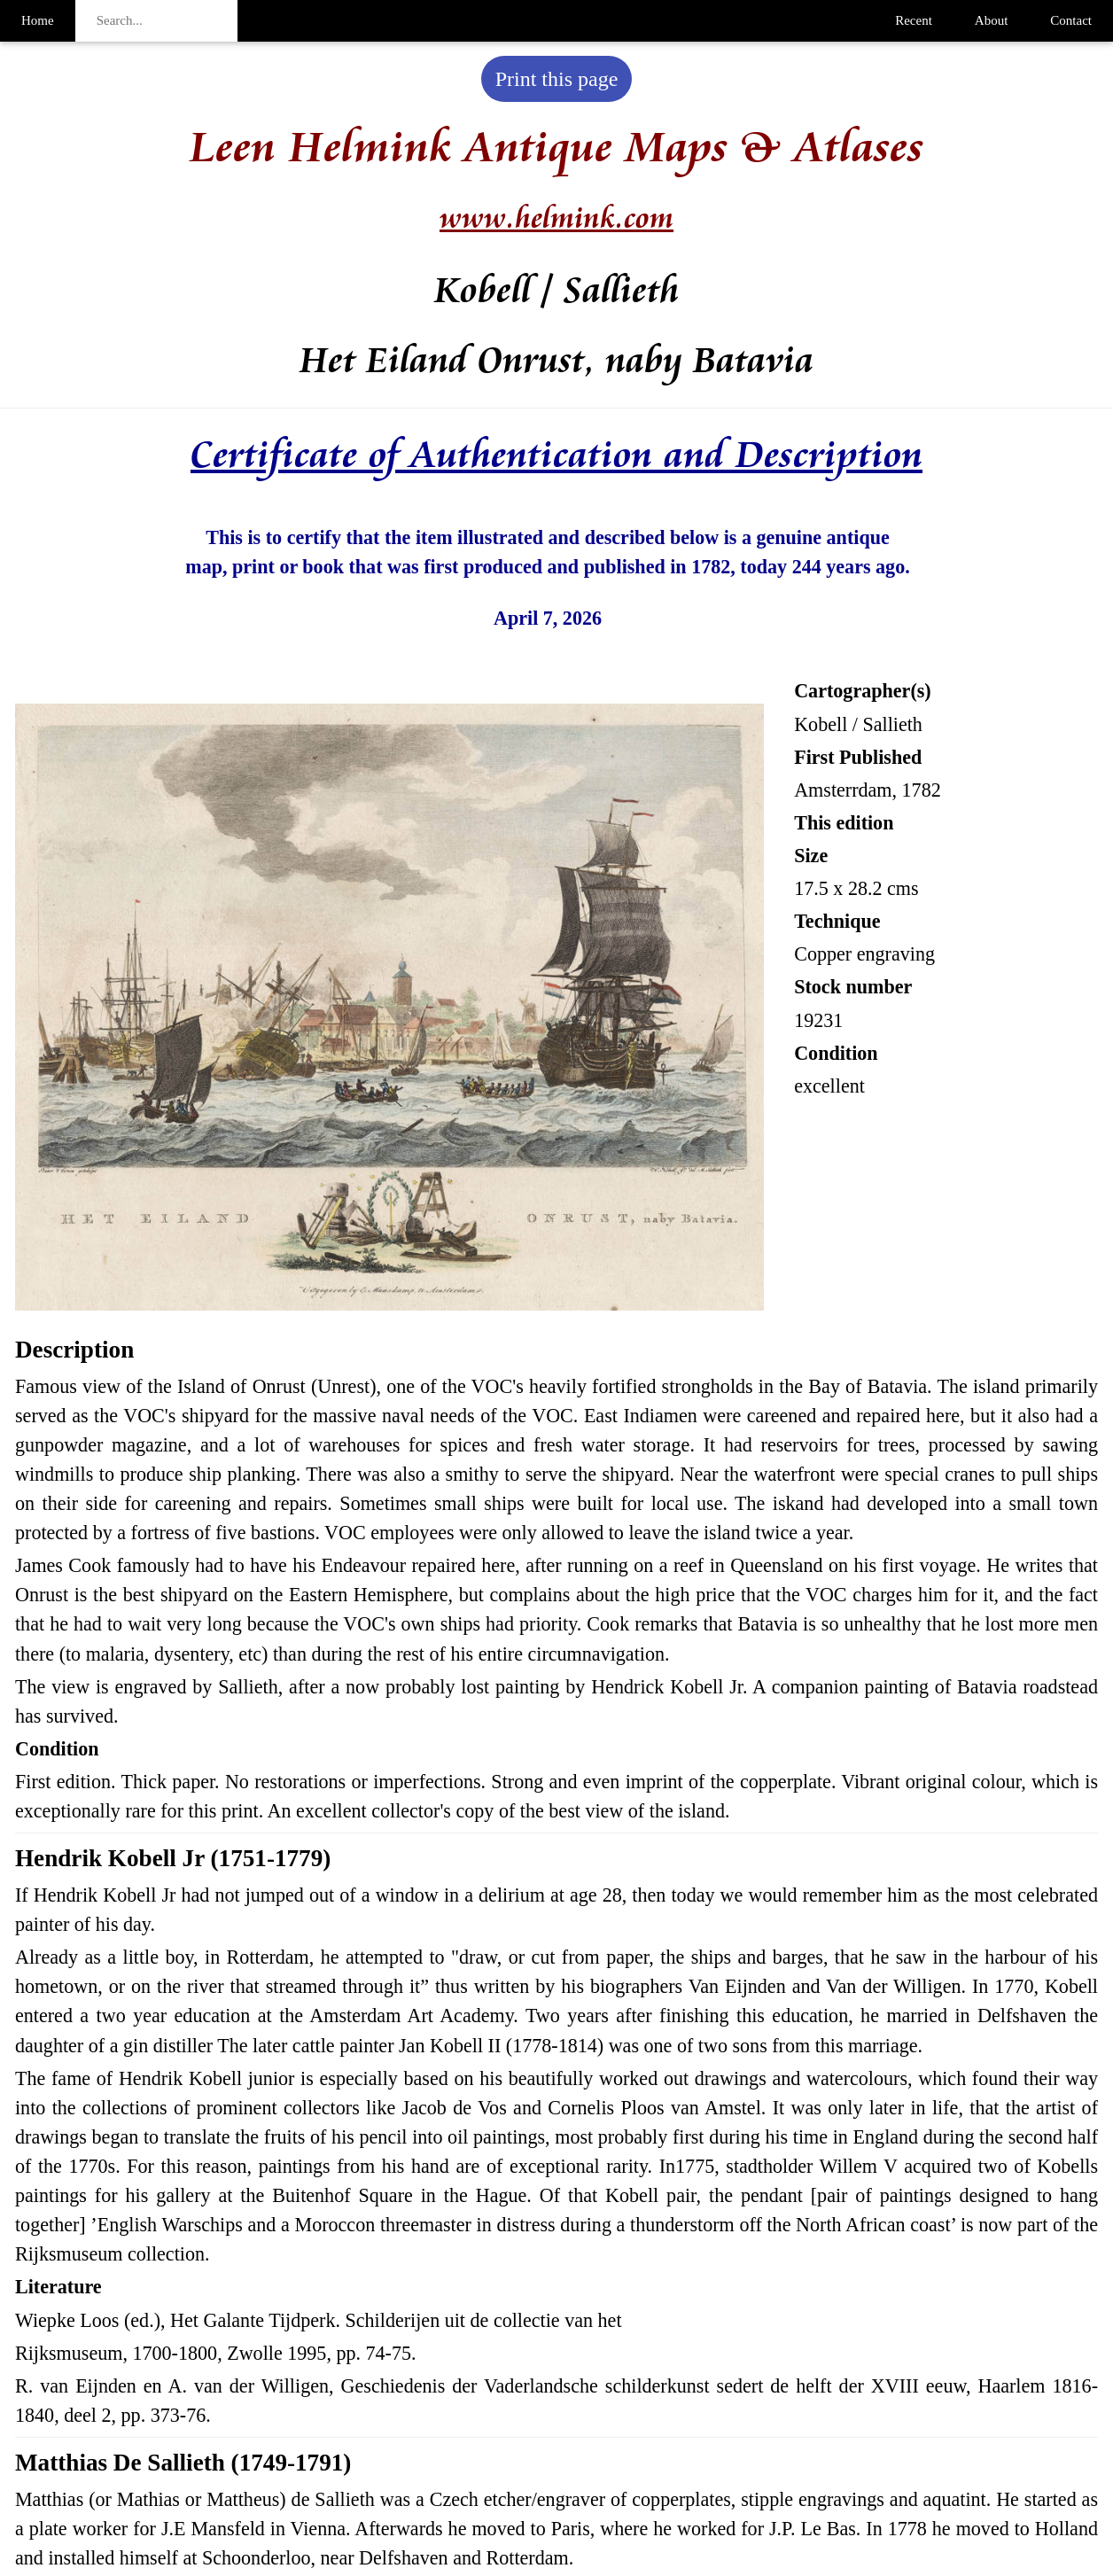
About (991, 20)
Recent (913, 20)
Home (37, 20)
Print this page (557, 78)
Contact (1071, 20)
